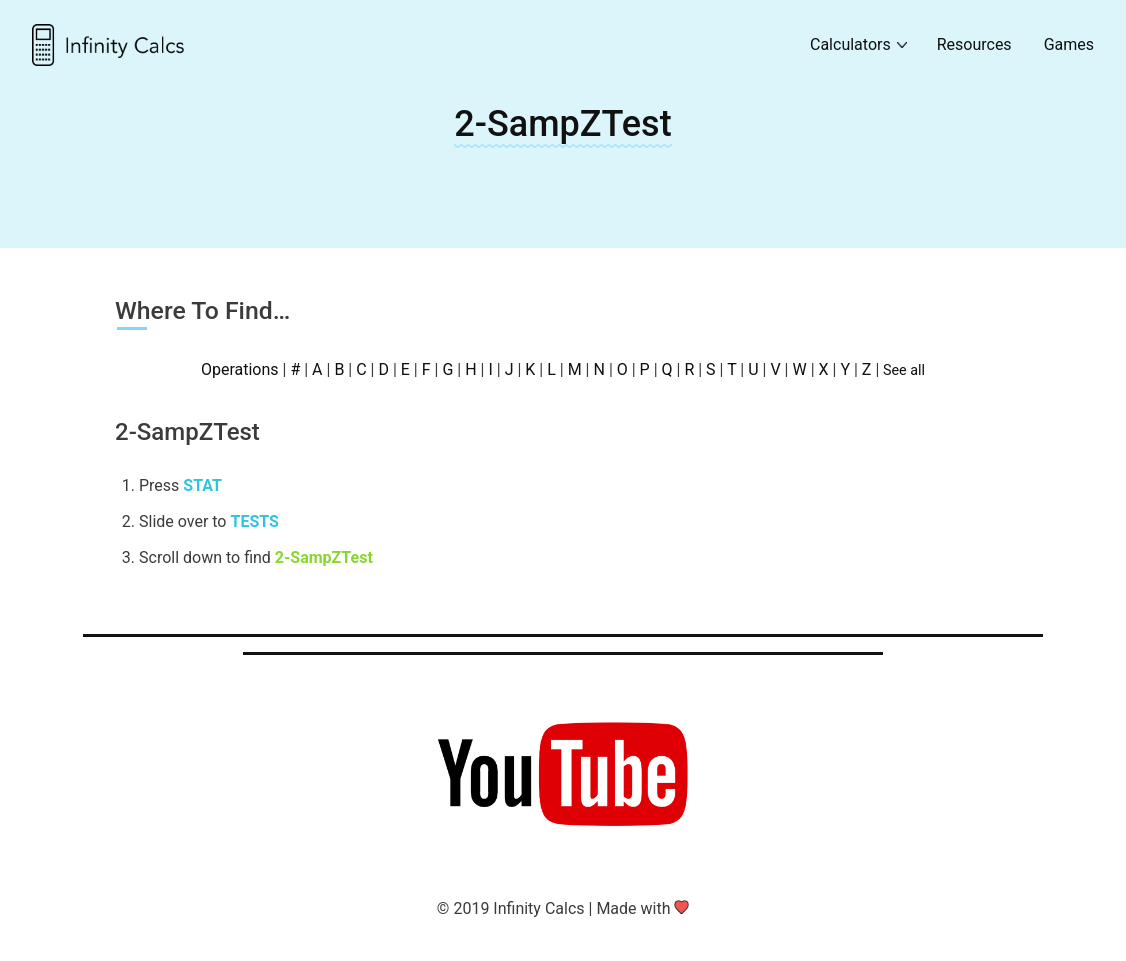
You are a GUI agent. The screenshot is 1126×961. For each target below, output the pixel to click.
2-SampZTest (562, 124)
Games (1069, 44)
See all (904, 370)
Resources (974, 44)
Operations (240, 369)
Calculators (850, 44)
